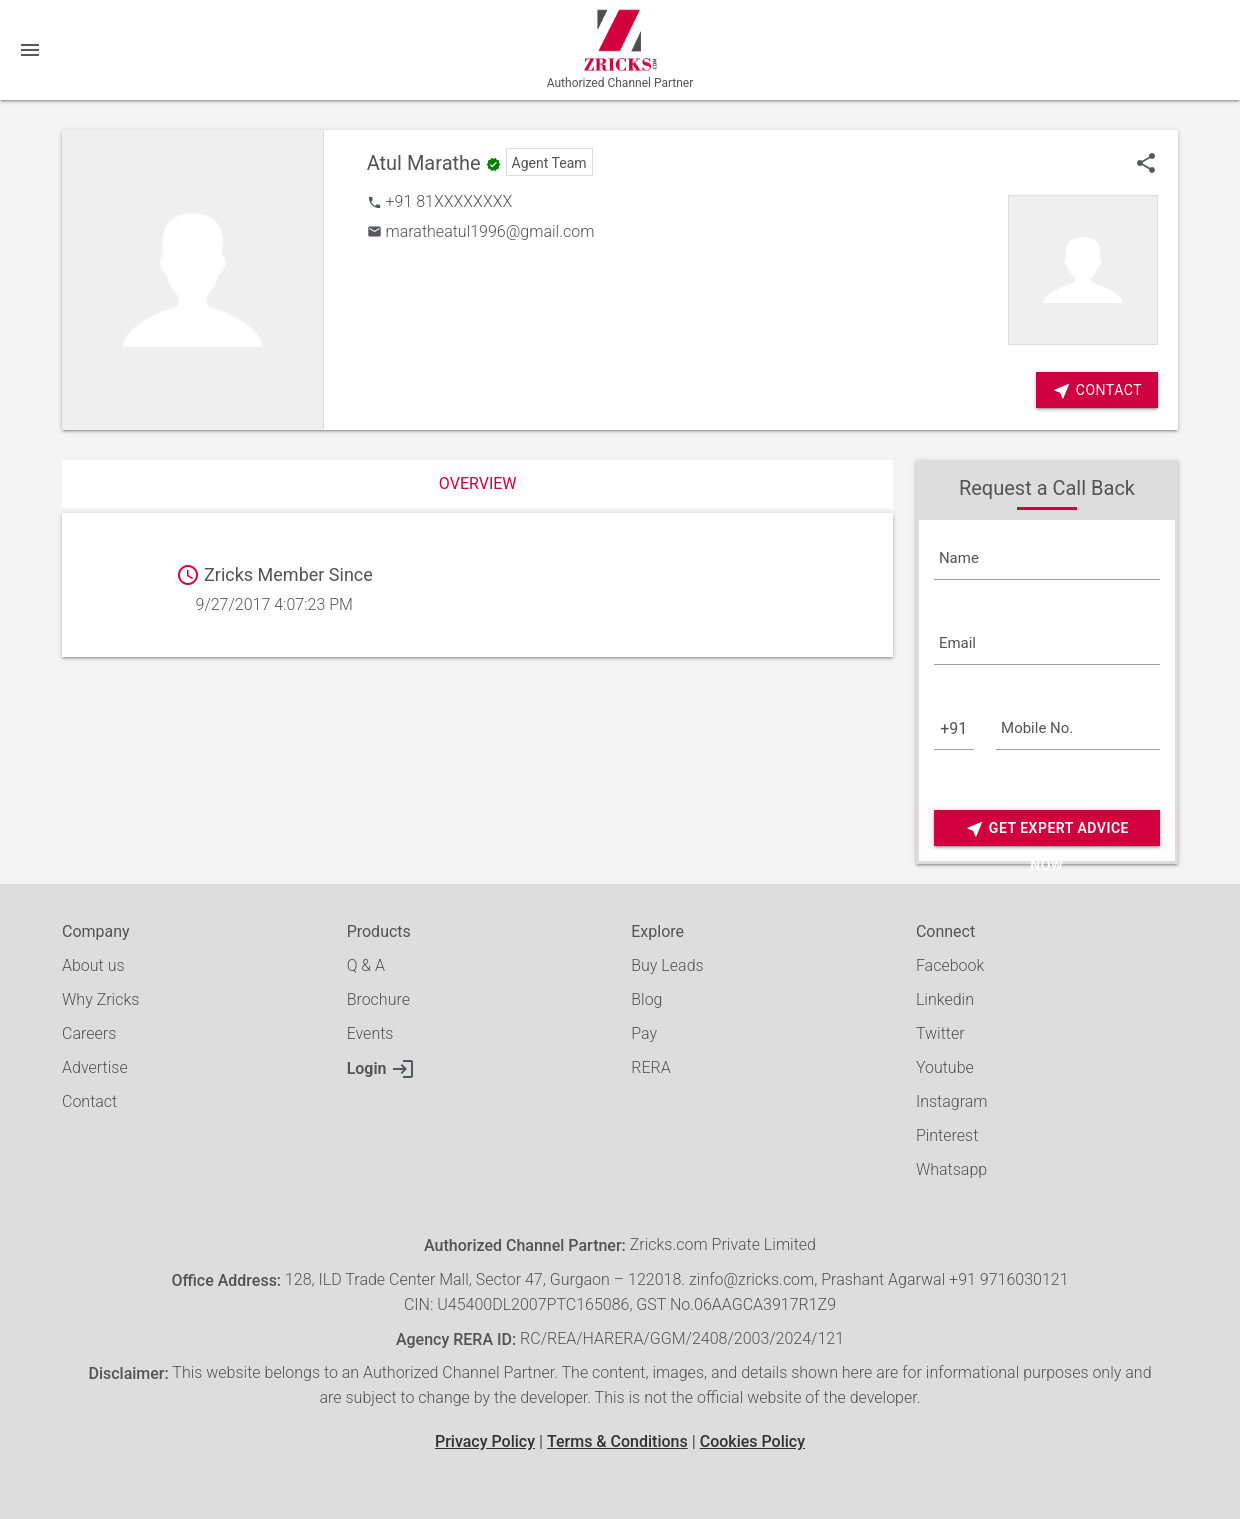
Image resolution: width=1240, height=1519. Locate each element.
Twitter (940, 1033)
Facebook (950, 965)
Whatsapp (951, 1169)
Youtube (945, 1067)
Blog (646, 999)
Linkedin (945, 999)
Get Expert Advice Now (1047, 828)
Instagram (952, 1101)
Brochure (378, 999)
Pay (644, 1033)
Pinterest (947, 1135)
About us (93, 965)
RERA (650, 1067)
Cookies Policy (752, 1441)
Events (370, 1033)
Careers (89, 1033)
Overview (478, 483)
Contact (89, 1101)
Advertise (95, 1067)
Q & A (366, 965)
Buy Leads (667, 965)
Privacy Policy (485, 1441)
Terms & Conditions (617, 1441)
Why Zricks (100, 999)
